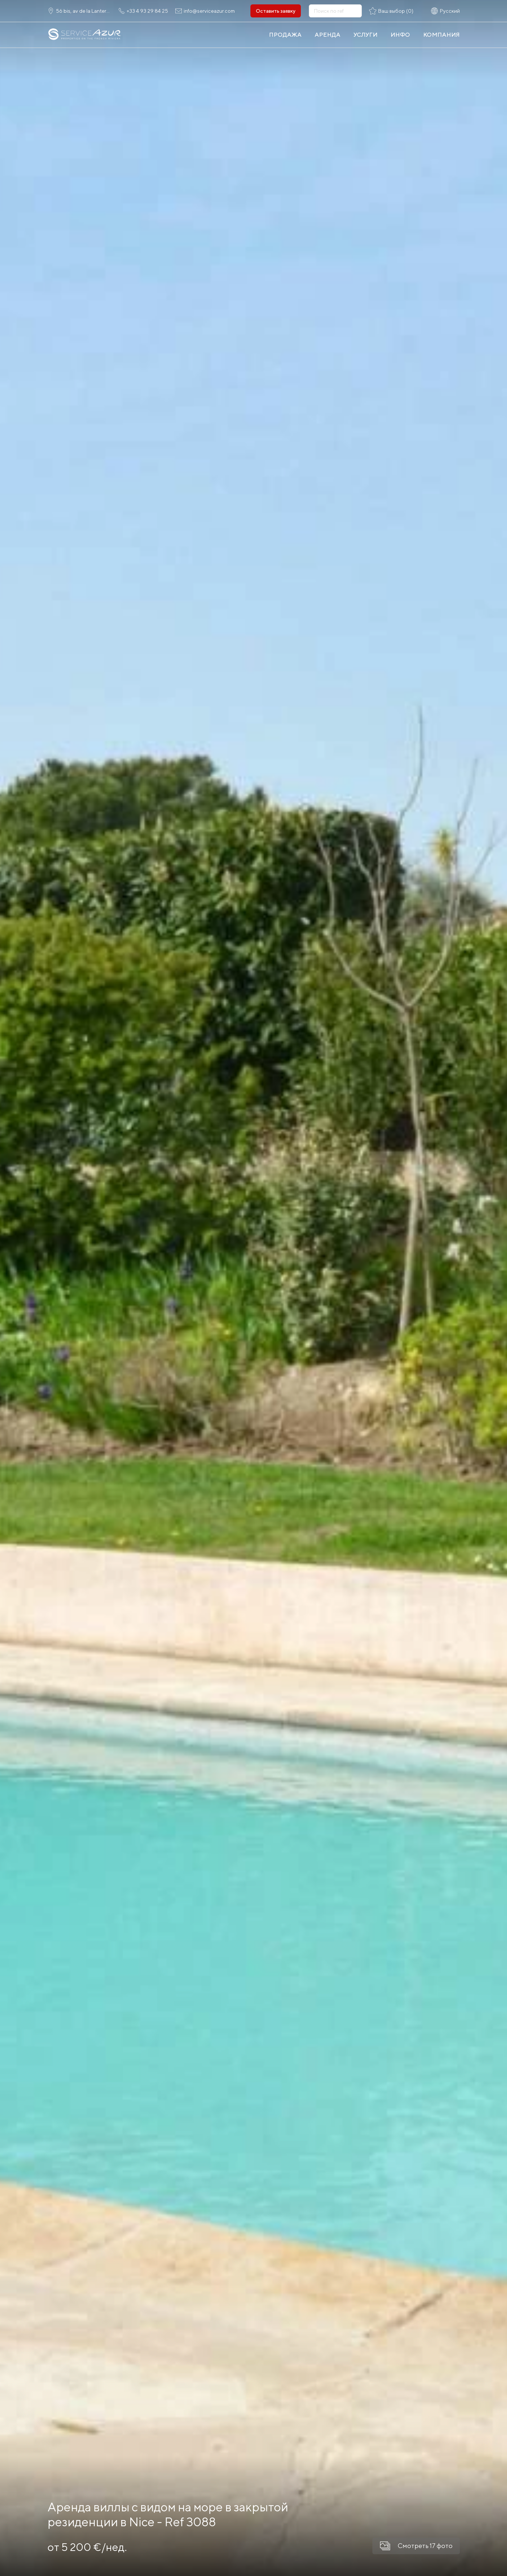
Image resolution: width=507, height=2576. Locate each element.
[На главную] (84, 35)
